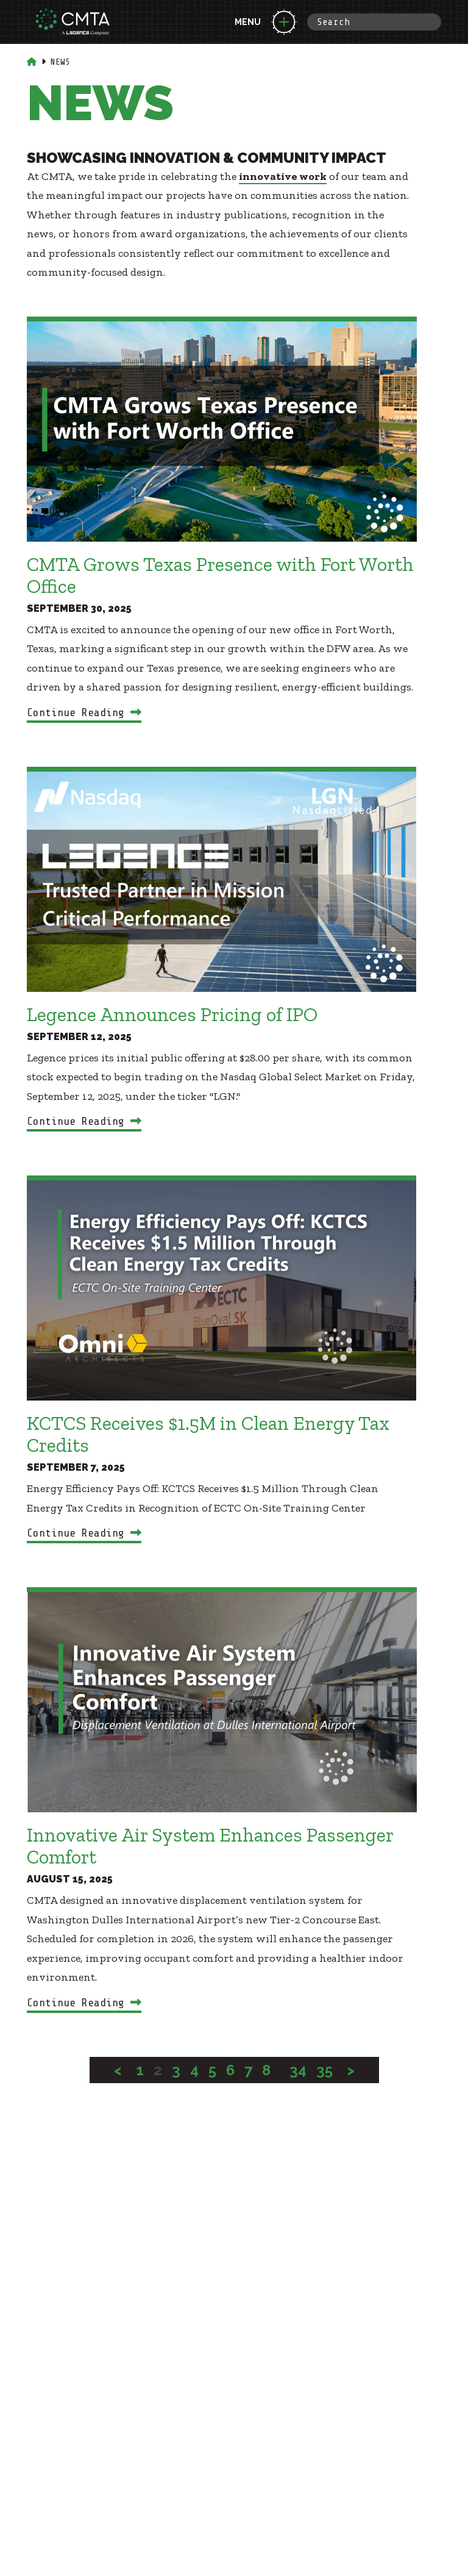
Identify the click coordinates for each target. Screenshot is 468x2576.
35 (324, 2070)
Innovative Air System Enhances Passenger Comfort (210, 1845)
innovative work (283, 176)
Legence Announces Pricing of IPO (172, 1014)
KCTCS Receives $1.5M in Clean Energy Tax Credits (208, 1434)
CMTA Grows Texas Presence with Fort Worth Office (220, 575)
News (60, 61)
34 (298, 2070)
